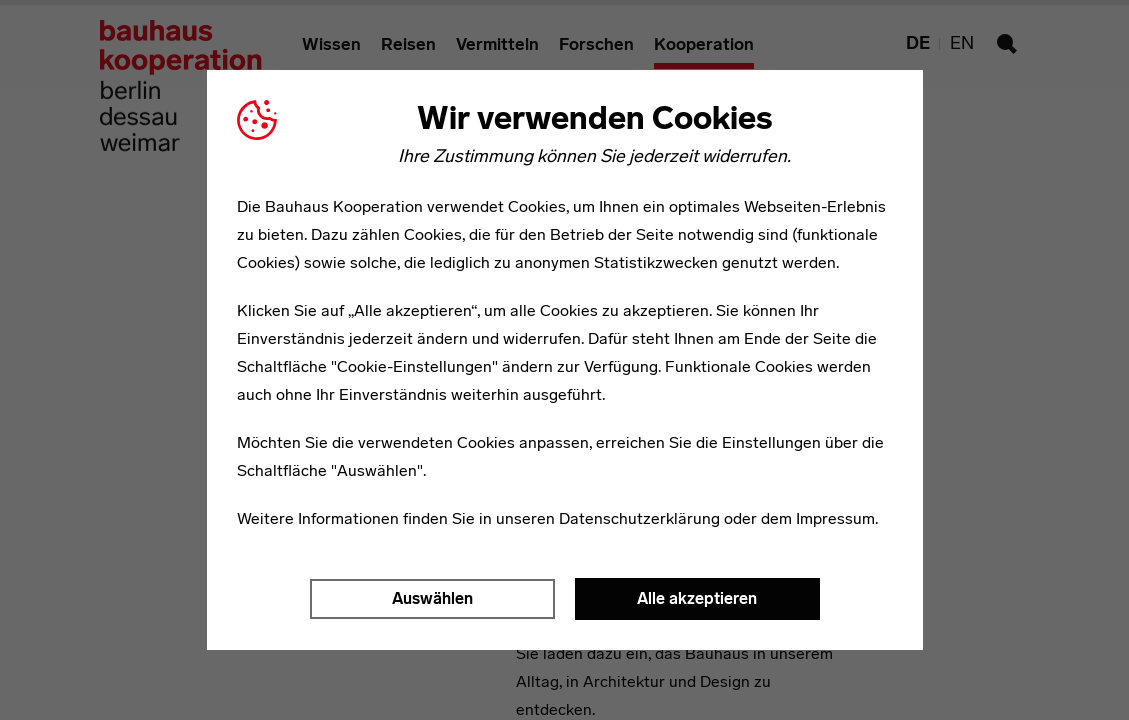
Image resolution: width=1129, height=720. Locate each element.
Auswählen (432, 598)
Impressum (835, 518)
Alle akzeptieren (697, 598)
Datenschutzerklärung (639, 518)
